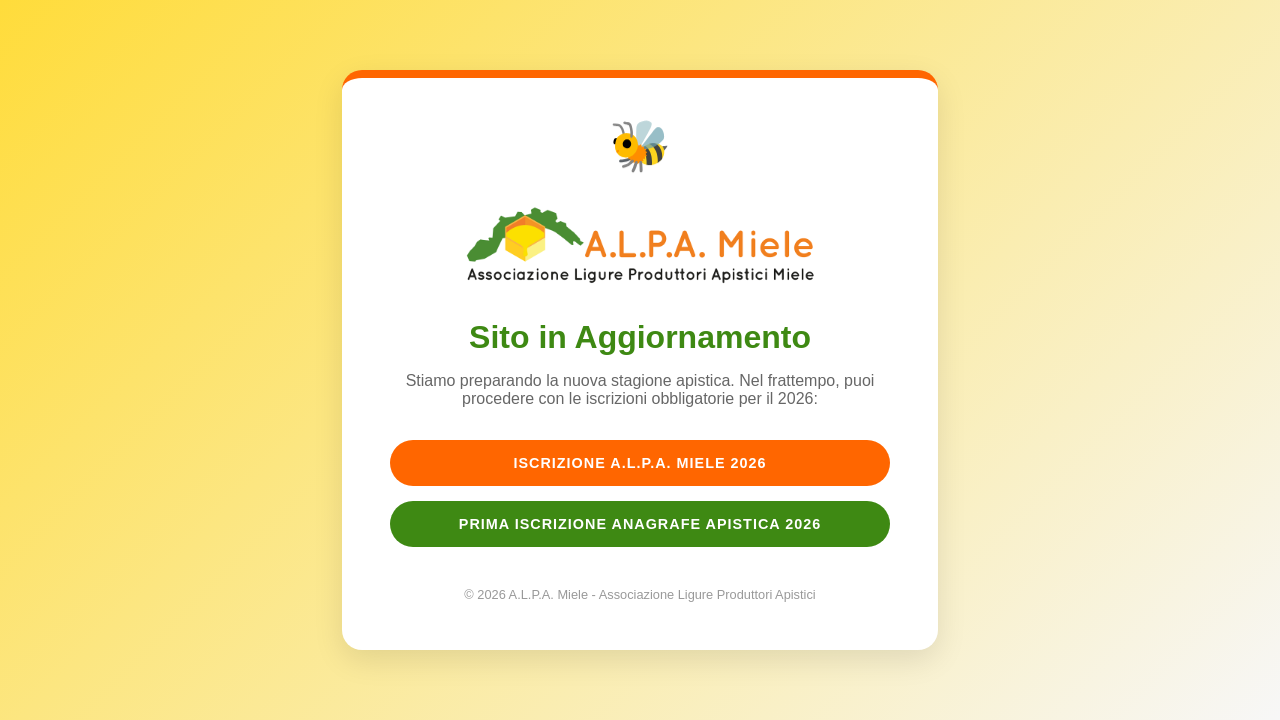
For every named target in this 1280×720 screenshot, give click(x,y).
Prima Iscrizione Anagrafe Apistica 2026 (640, 524)
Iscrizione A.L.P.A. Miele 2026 (639, 463)
